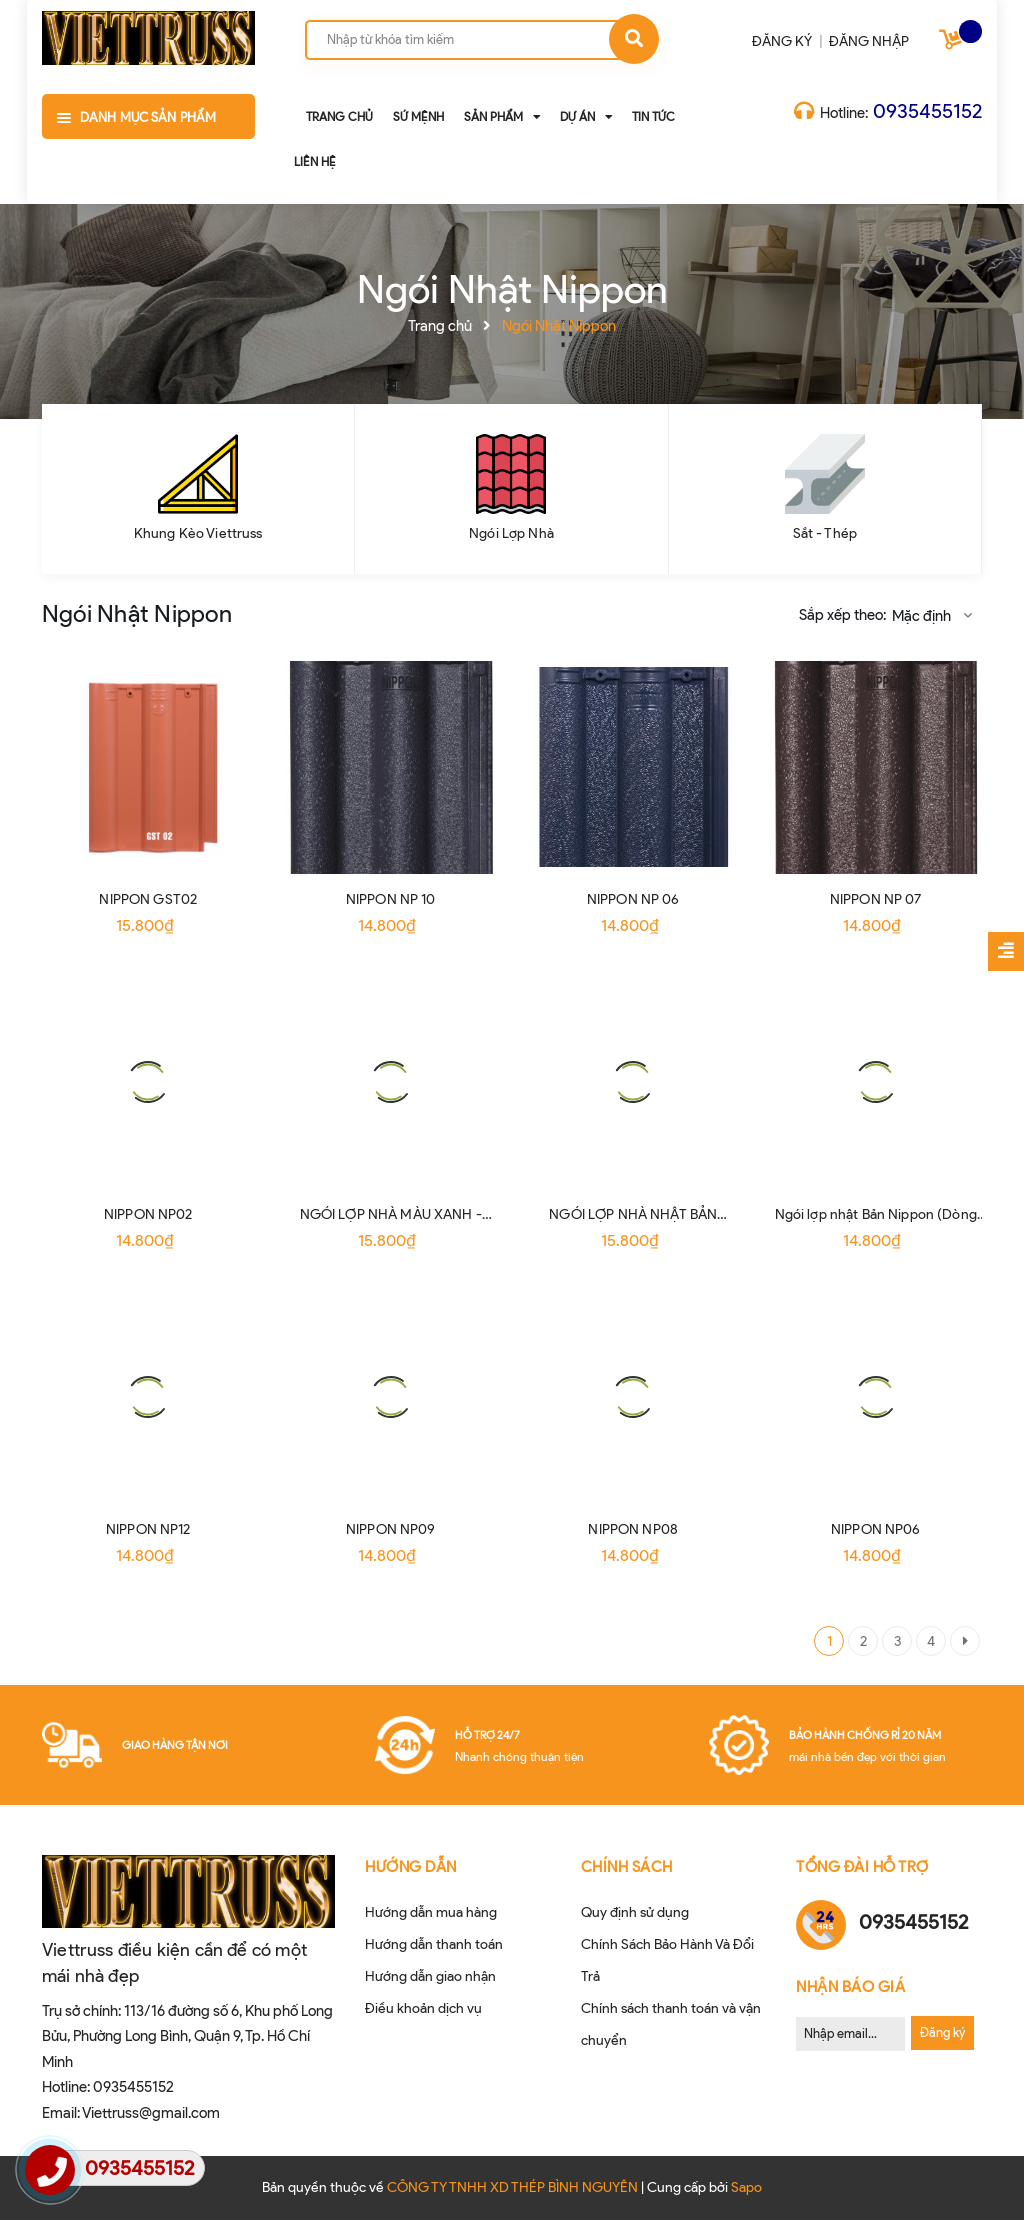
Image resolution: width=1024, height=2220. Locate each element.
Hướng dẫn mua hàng (431, 1912)
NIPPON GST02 (148, 899)
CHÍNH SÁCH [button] (627, 1867)
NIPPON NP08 (633, 1529)
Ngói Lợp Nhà (511, 533)
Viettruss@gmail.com (151, 2113)
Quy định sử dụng (635, 1912)
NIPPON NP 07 (876, 899)
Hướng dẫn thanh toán (434, 1944)
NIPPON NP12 (148, 1529)
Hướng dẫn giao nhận (430, 1976)
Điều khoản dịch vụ (423, 2008)
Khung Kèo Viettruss (198, 533)
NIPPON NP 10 (391, 899)
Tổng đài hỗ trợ (862, 1867)
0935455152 (927, 111)
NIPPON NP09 (391, 1529)
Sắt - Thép (825, 533)
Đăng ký (942, 2032)
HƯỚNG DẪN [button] (411, 1867)
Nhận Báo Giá (850, 1987)
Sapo (746, 2187)
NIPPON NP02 (148, 1214)
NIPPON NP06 (876, 1529)
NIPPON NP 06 (633, 899)
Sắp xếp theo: (842, 615)
